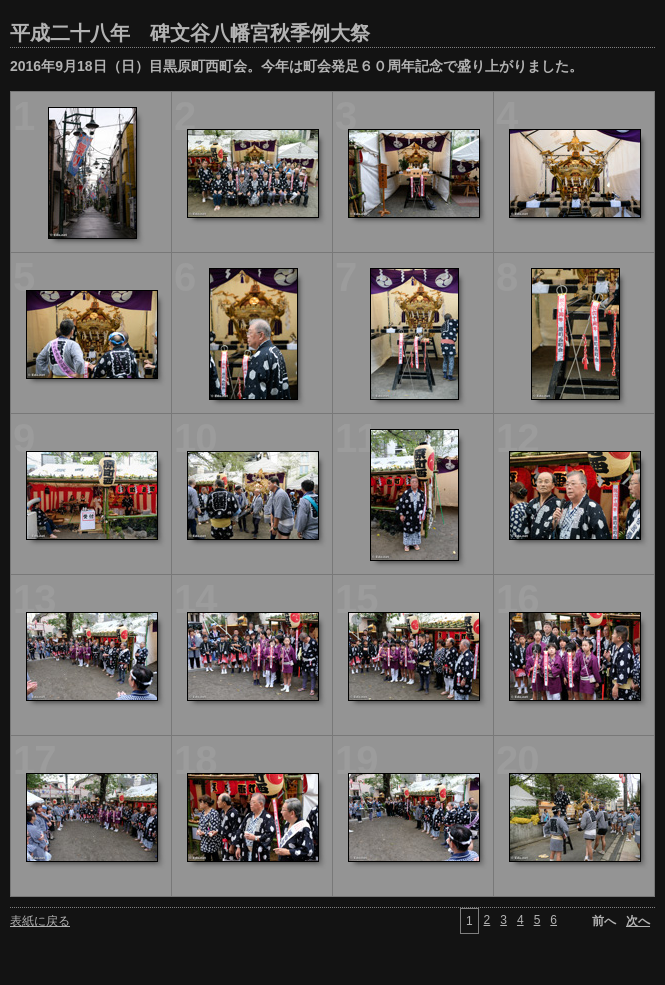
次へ (638, 921)
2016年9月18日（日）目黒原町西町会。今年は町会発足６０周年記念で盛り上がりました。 (296, 66)
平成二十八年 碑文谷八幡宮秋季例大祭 (190, 33)
